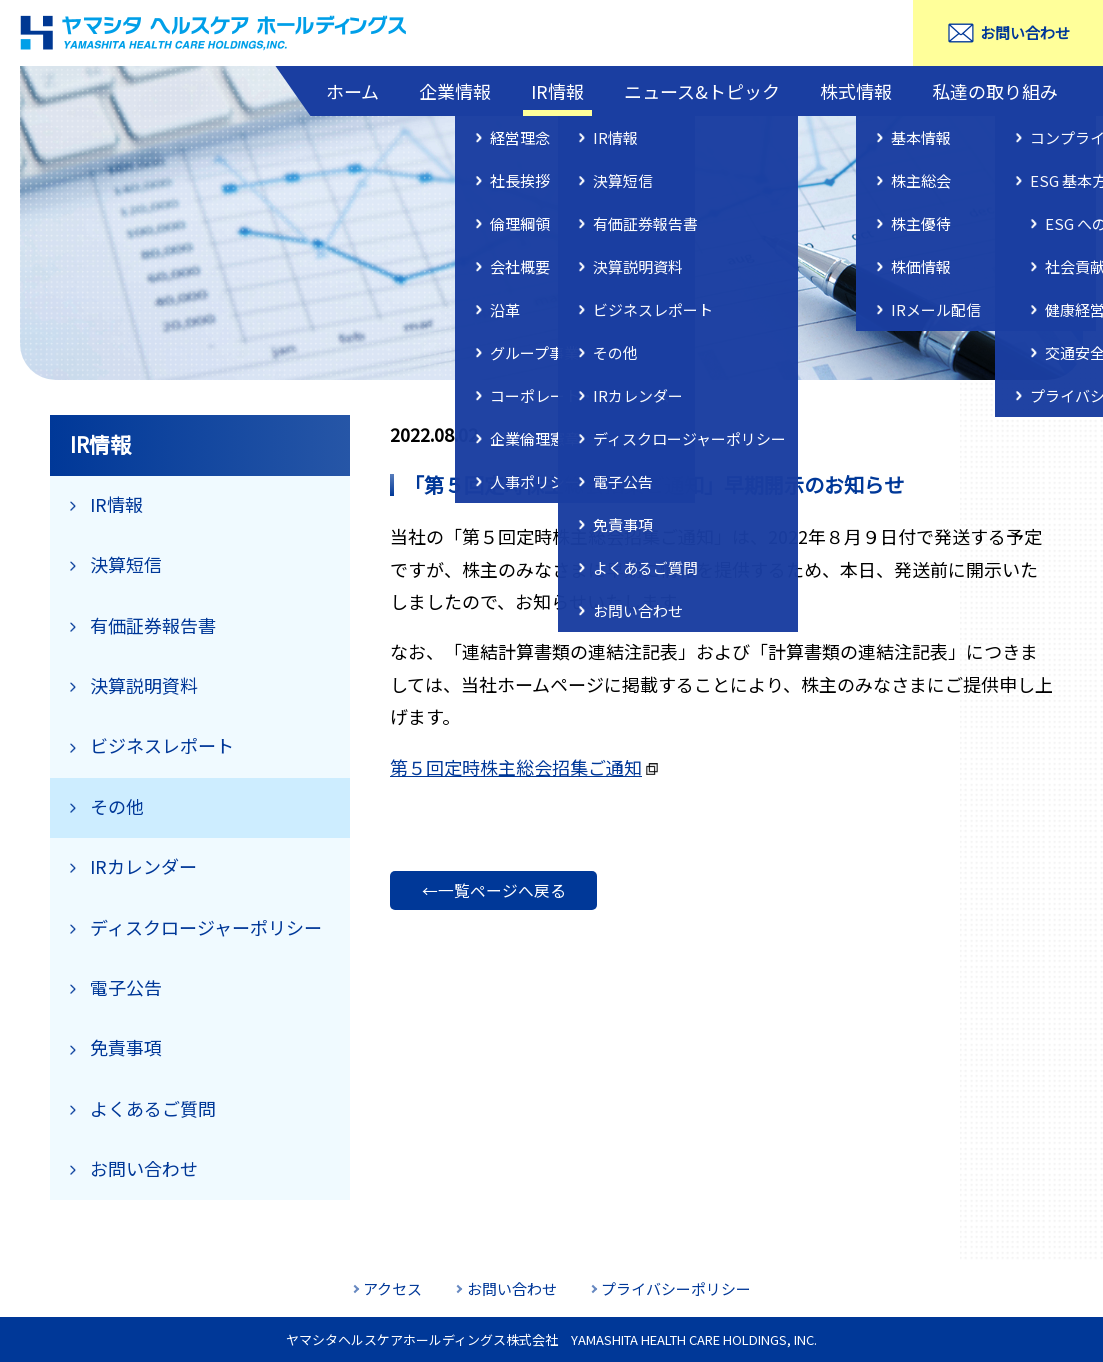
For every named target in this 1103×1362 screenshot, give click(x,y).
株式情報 (856, 91)
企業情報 (455, 91)
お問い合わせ (1025, 32)
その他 (117, 806)
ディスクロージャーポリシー (206, 927)
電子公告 (126, 987)
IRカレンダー (143, 866)
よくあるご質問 (153, 1108)
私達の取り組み (995, 91)
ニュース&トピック (702, 91)
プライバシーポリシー (676, 1288)
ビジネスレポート (162, 745)
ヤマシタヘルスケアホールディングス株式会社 (215, 33)
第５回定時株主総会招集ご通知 (516, 767)
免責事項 (126, 1047)
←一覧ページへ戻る (494, 890)
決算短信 (126, 564)
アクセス (392, 1288)
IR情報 (557, 91)
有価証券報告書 (153, 625)
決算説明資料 (144, 685)
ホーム (352, 91)
